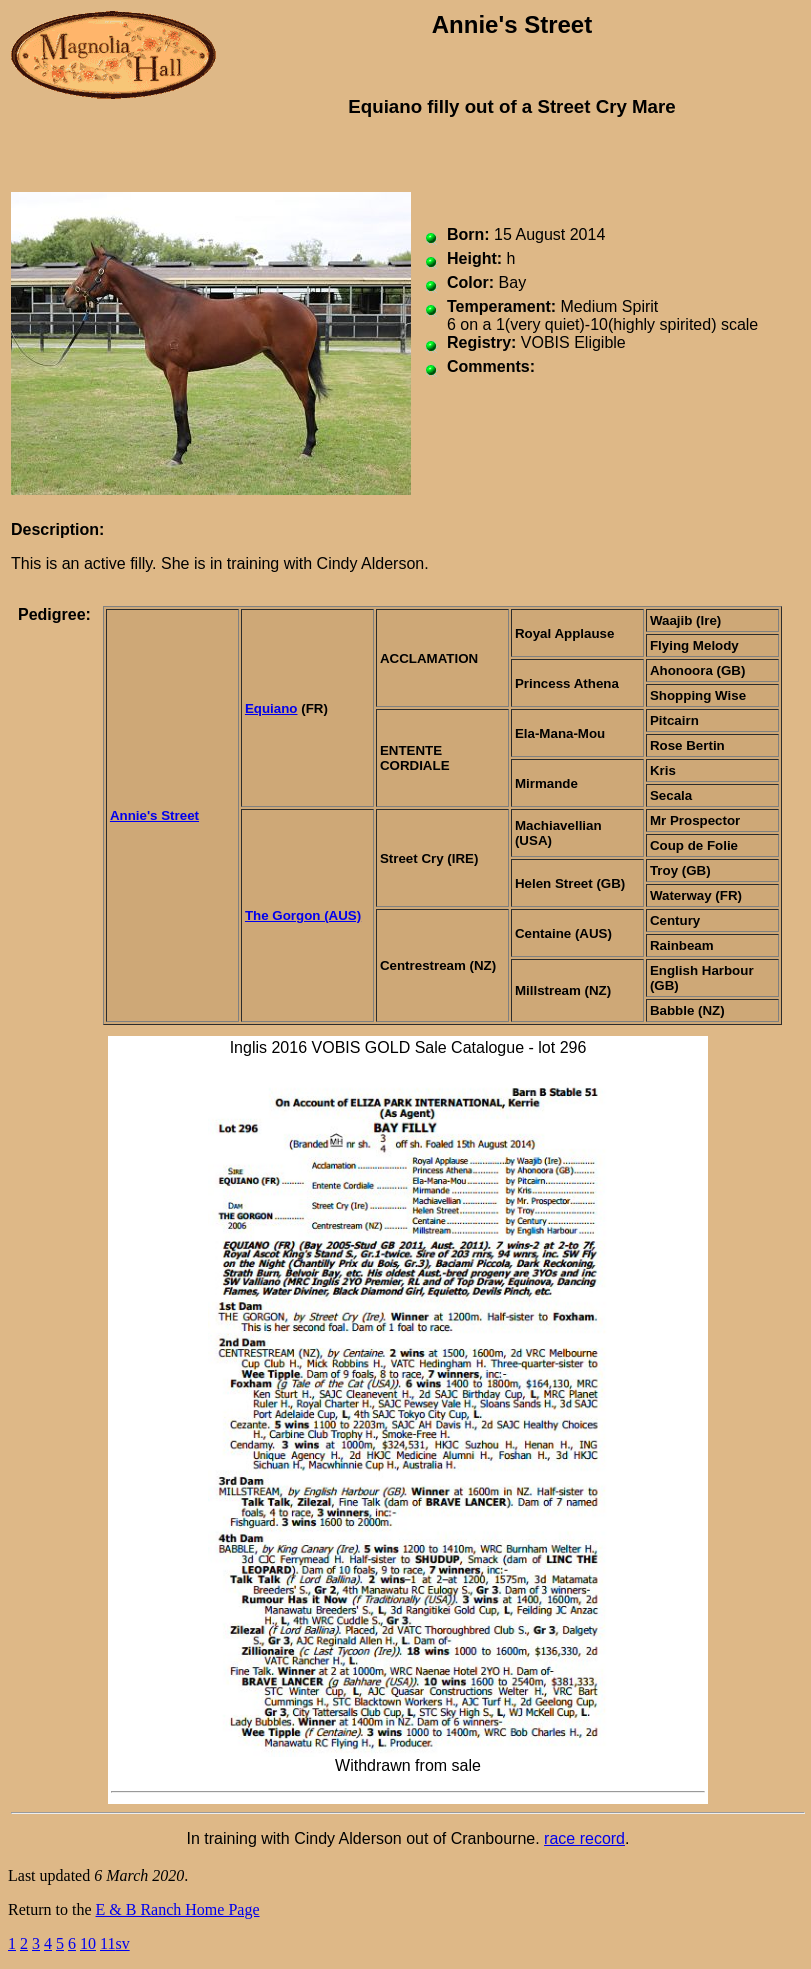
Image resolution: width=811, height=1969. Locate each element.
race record (584, 1838)
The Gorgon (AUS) (303, 915)
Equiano (271, 708)
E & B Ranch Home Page (178, 1909)
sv (122, 1943)
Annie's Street (154, 815)
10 (88, 1943)
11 (107, 1943)
